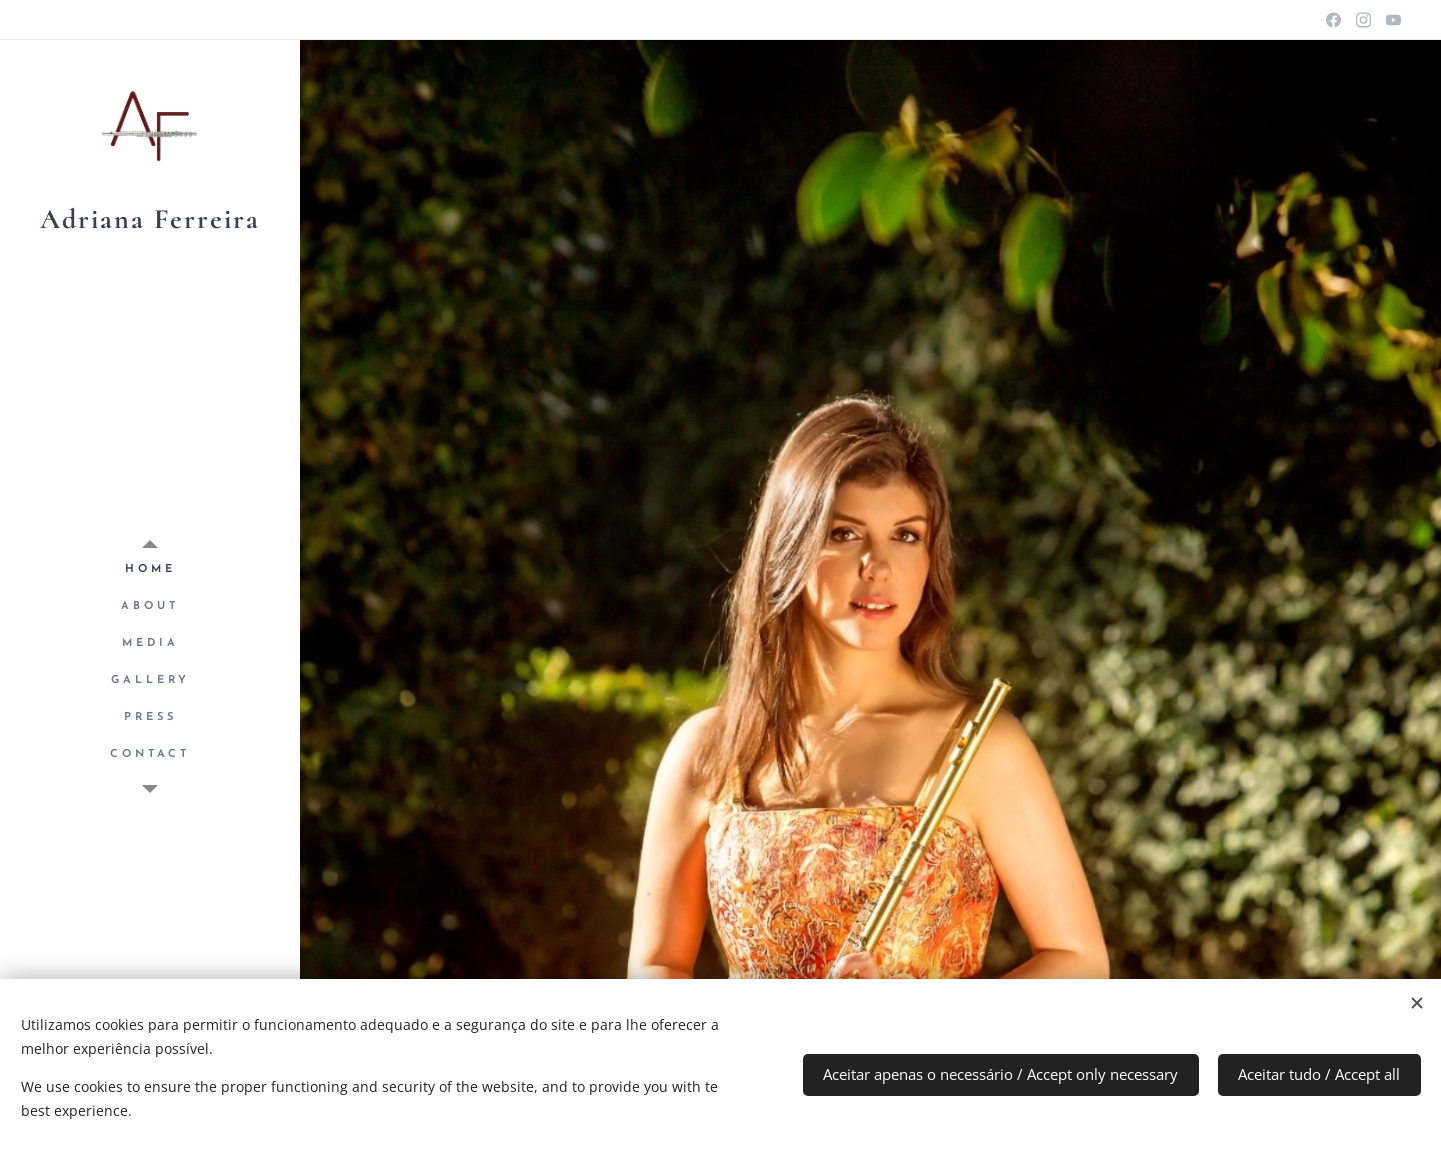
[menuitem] (150, 569)
